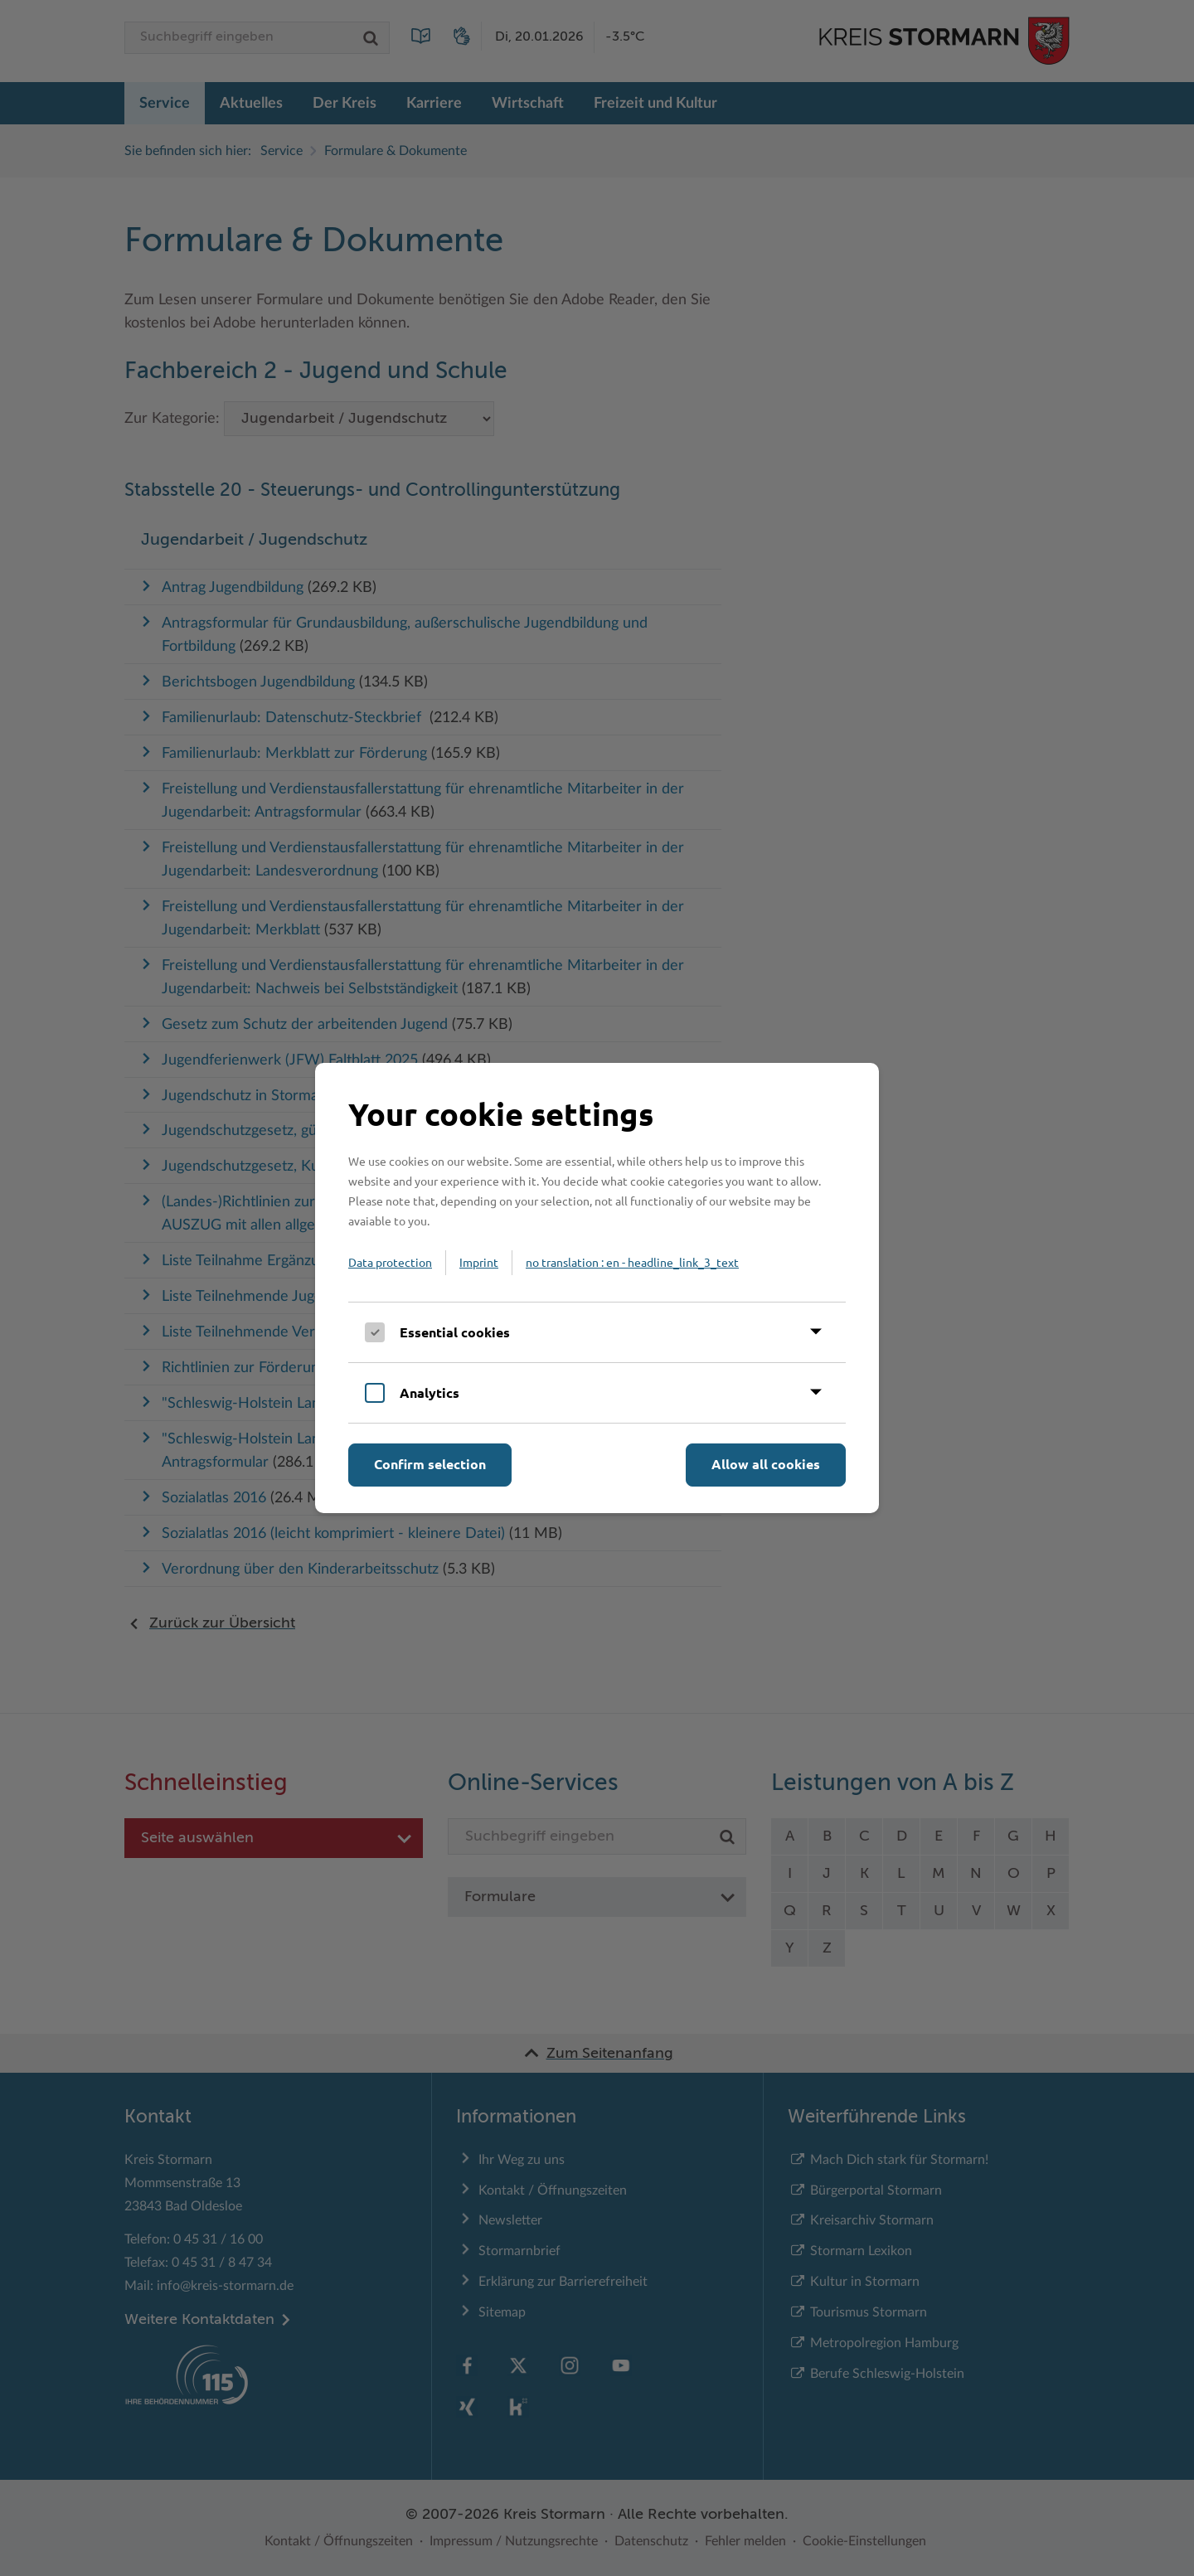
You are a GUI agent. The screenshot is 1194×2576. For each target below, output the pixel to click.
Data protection (390, 1261)
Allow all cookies (765, 1463)
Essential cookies (455, 1332)
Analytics (429, 1392)
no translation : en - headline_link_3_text (632, 1261)
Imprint (478, 1261)
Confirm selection (430, 1463)
